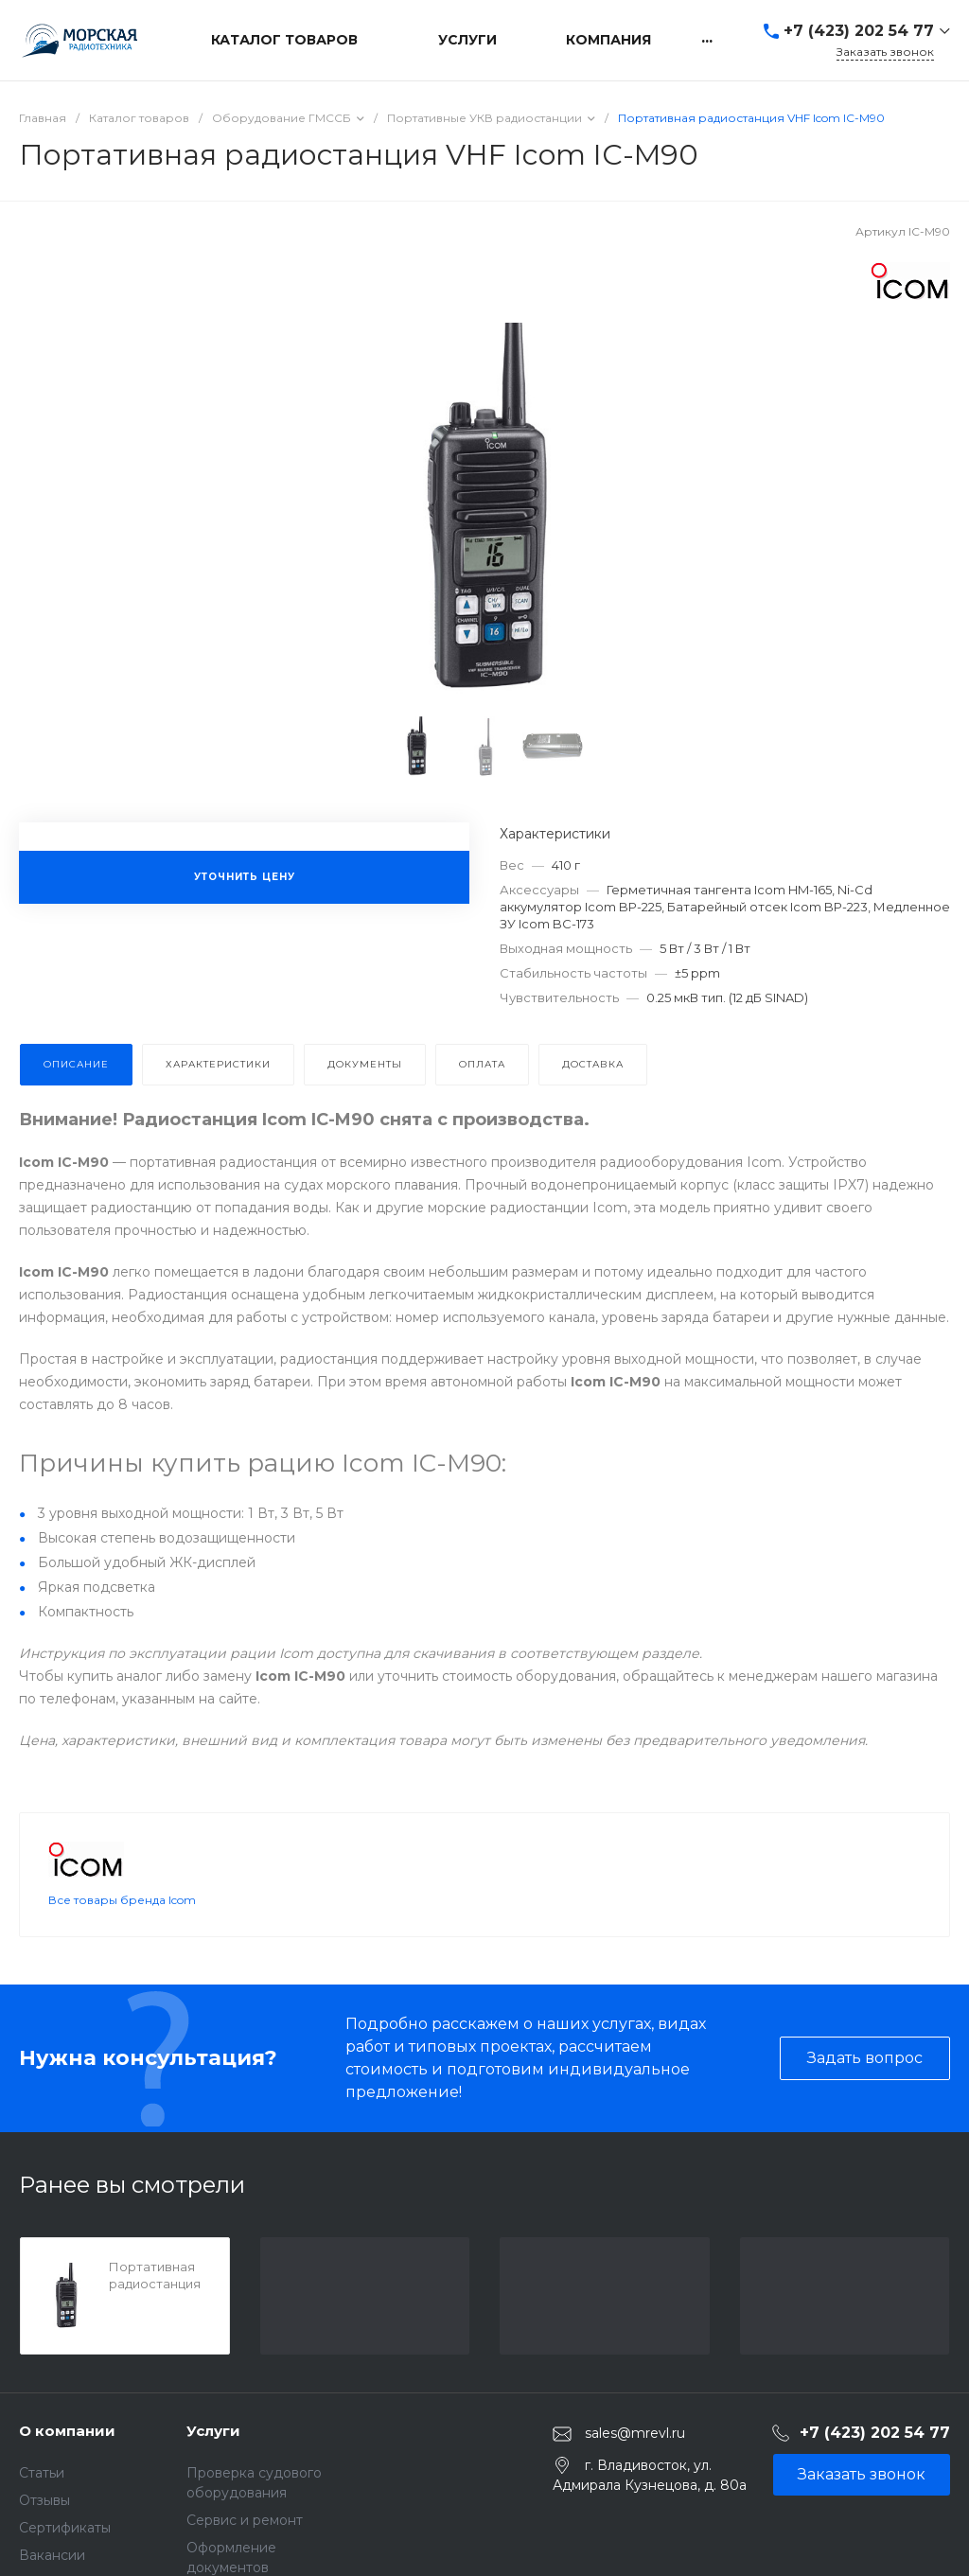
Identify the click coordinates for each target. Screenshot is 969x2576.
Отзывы (44, 2500)
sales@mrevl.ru (635, 2433)
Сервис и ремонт (244, 2520)
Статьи (41, 2472)
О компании (67, 2431)
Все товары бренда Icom (122, 1900)
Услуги (213, 2431)
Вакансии (52, 2555)
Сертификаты (65, 2527)
